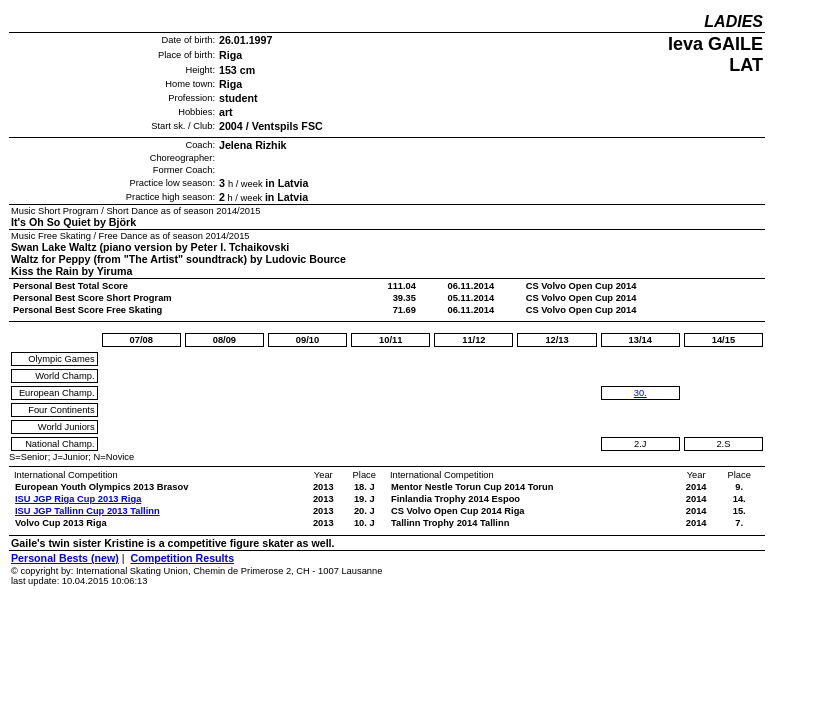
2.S (723, 444)
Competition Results (182, 558)
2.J (640, 444)
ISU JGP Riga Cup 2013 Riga (78, 499)
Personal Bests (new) (65, 558)
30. (640, 393)
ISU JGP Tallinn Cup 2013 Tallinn (87, 511)
